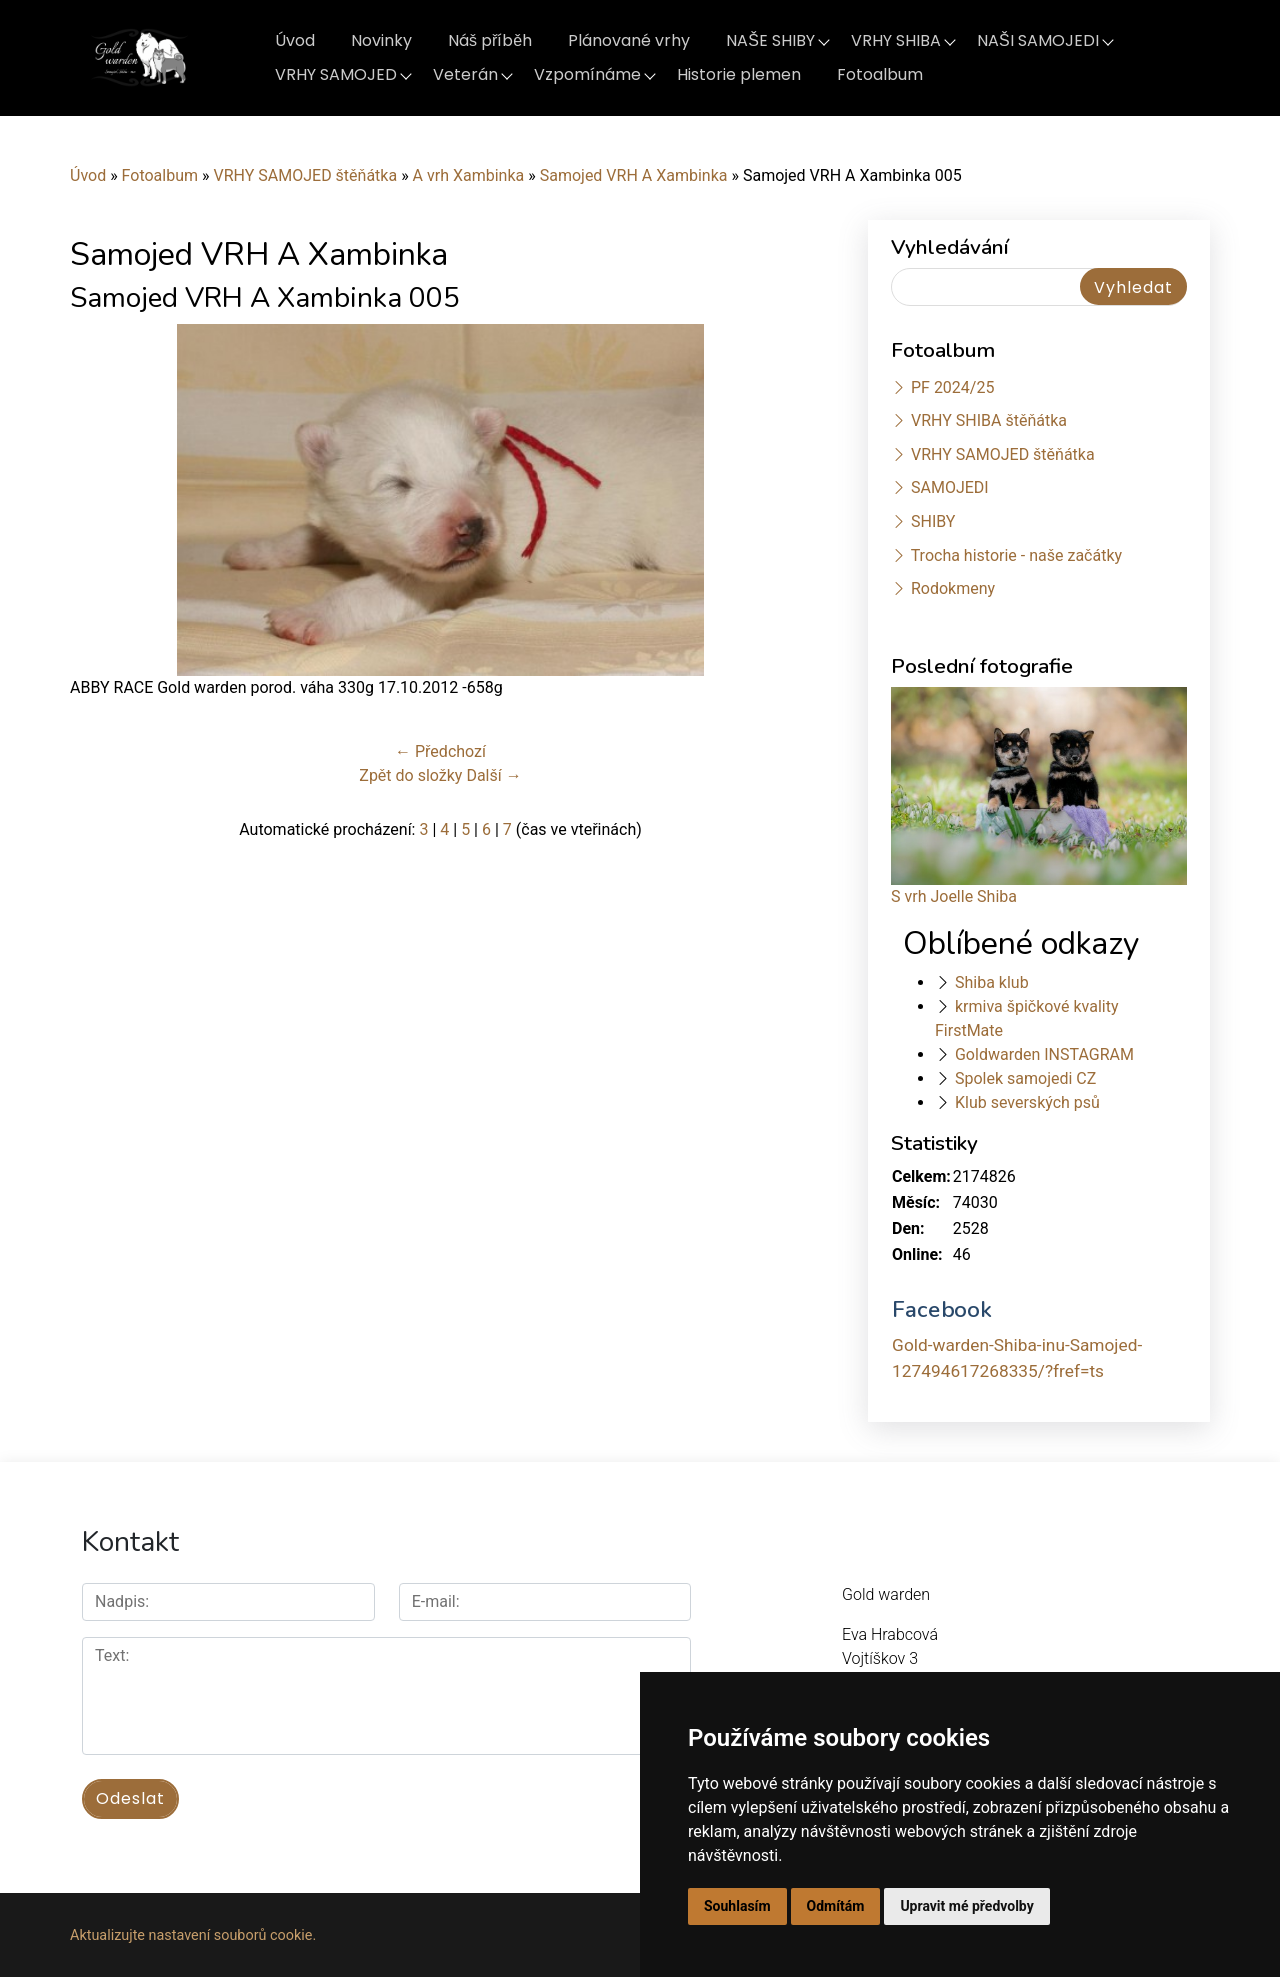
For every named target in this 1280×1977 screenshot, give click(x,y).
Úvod (295, 40)
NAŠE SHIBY (770, 40)
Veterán (465, 74)
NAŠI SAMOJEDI (1038, 40)
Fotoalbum (880, 74)
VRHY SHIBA (896, 40)
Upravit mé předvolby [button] (966, 1906)
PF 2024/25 (952, 387)
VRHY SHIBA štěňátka (989, 420)
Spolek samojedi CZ (1025, 1078)
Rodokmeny (953, 588)
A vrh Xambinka (469, 175)
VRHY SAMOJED (336, 74)
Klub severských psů (1027, 1102)
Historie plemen (739, 74)
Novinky (381, 40)
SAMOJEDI (950, 487)
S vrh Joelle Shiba (954, 896)
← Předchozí (440, 751)
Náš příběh (490, 40)
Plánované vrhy (629, 40)
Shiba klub (992, 982)
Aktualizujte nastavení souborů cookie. (193, 1933)
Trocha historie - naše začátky (1016, 555)
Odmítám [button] (836, 1906)
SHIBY (933, 521)
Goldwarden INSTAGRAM (1044, 1054)
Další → (493, 775)
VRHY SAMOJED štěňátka (305, 175)
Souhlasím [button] (737, 1906)
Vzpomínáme (587, 74)
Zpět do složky (410, 775)
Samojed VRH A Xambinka (634, 175)
